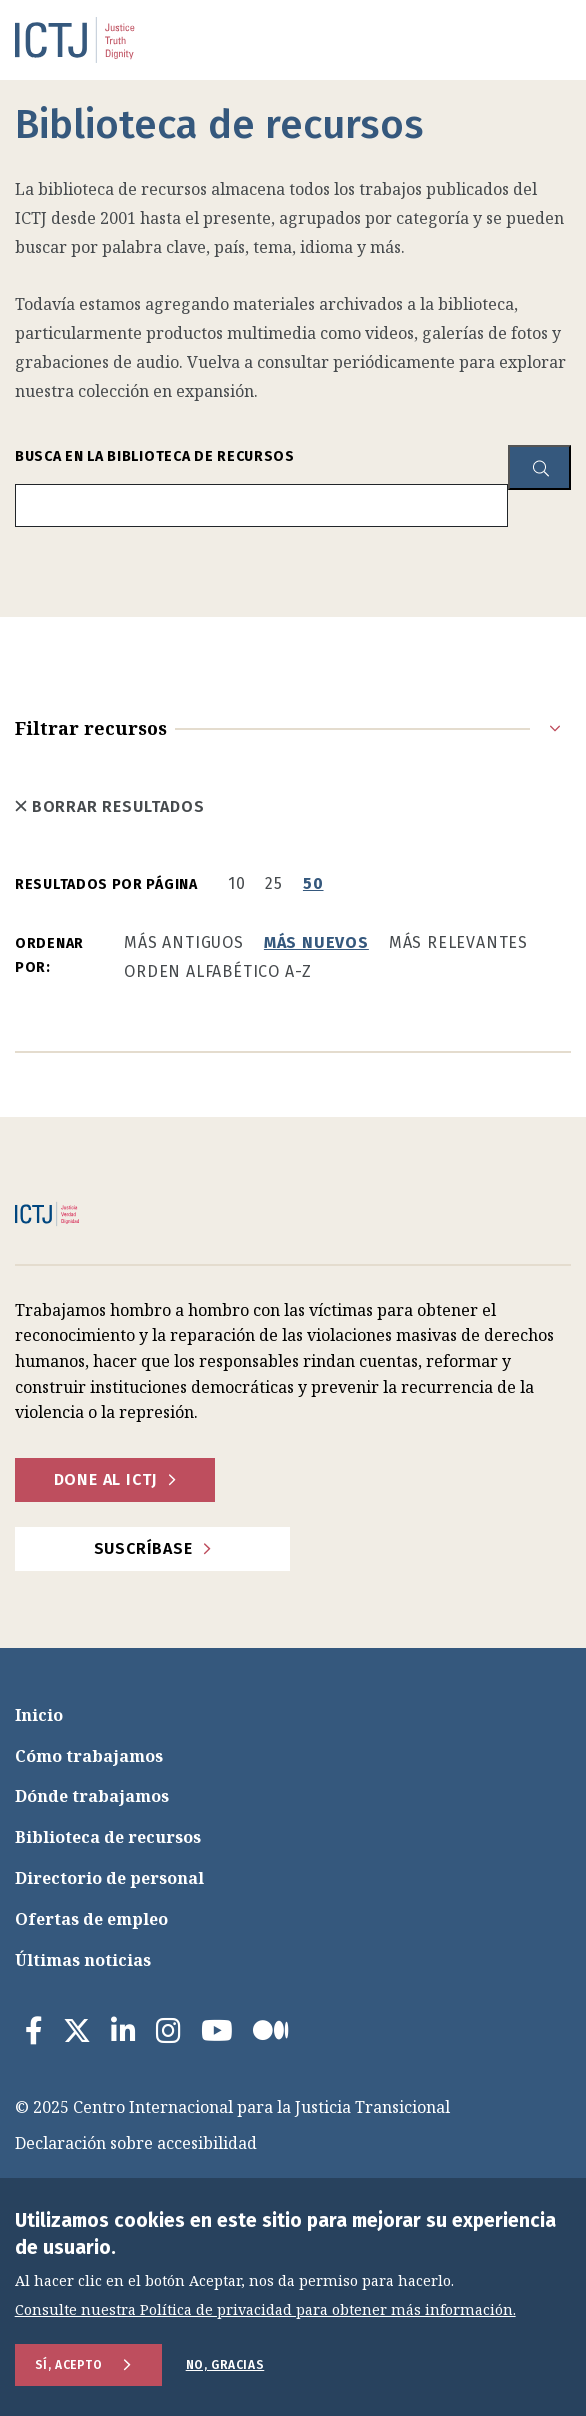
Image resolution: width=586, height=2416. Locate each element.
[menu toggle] (521, 40)
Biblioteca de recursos (108, 1837)
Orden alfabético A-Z (218, 971)
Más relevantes (458, 942)
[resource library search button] (539, 467)
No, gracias (225, 2365)
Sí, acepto (69, 2365)
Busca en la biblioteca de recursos (155, 456)
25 (274, 883)
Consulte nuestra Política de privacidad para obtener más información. (265, 2310)
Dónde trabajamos (92, 1796)
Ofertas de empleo (91, 1919)
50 (313, 883)
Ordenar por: (49, 955)
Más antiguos (184, 942)
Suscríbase (143, 1548)
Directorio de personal (109, 1878)
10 (237, 883)
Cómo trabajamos (89, 1756)
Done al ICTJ (106, 1479)
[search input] (261, 505)
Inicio (39, 1715)
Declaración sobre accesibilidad (136, 2143)
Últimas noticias (83, 1960)
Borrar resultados (109, 806)
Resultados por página (106, 884)
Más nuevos (316, 942)
